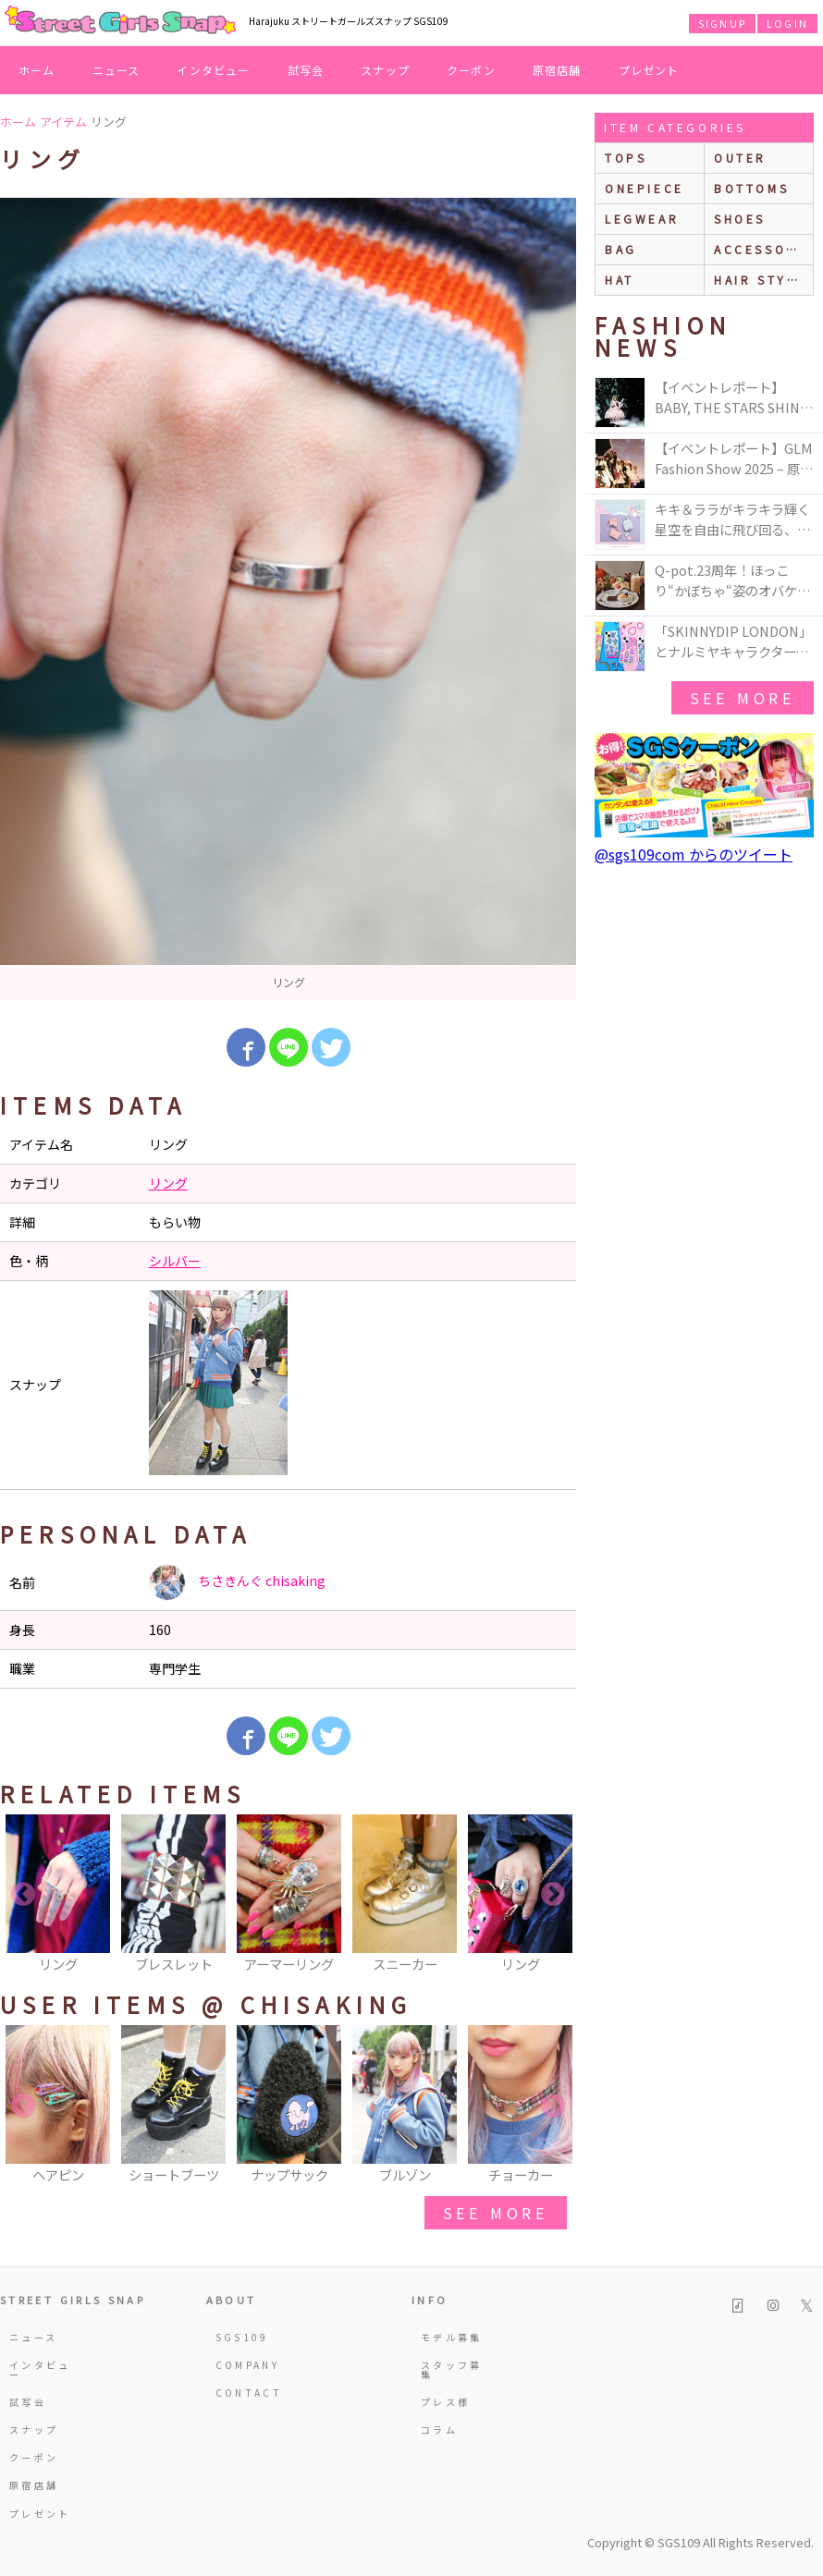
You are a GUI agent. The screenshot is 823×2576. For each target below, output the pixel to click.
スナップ (385, 70)
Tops (625, 157)
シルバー (175, 1260)
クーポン (471, 70)
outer (740, 157)
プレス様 (445, 2402)
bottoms (751, 188)
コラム (439, 2429)
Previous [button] (23, 1895)
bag (621, 249)
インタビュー (213, 70)
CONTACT (246, 2392)
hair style (759, 279)
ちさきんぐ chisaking (237, 1582)
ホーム (36, 70)
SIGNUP (722, 23)
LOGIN (787, 23)
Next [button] (553, 1895)
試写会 (306, 70)
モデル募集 (452, 2337)
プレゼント (649, 70)
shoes (740, 218)
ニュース (116, 70)
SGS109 (242, 2337)
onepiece (644, 188)
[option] (288, 599)
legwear (642, 218)
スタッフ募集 (452, 2369)
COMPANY (246, 2365)
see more (495, 2213)
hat (619, 279)
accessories (763, 249)
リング (168, 1183)
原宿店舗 (557, 70)
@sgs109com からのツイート (693, 854)
